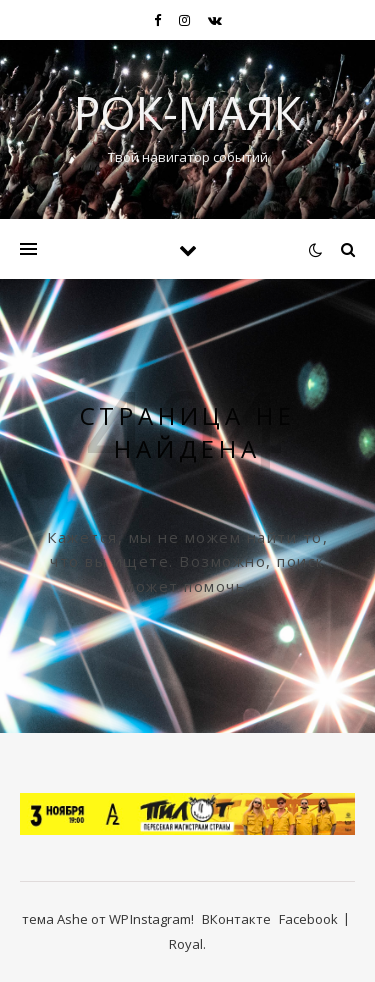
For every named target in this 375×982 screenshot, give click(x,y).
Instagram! (162, 919)
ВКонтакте (236, 919)
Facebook (308, 919)
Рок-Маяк (187, 112)
